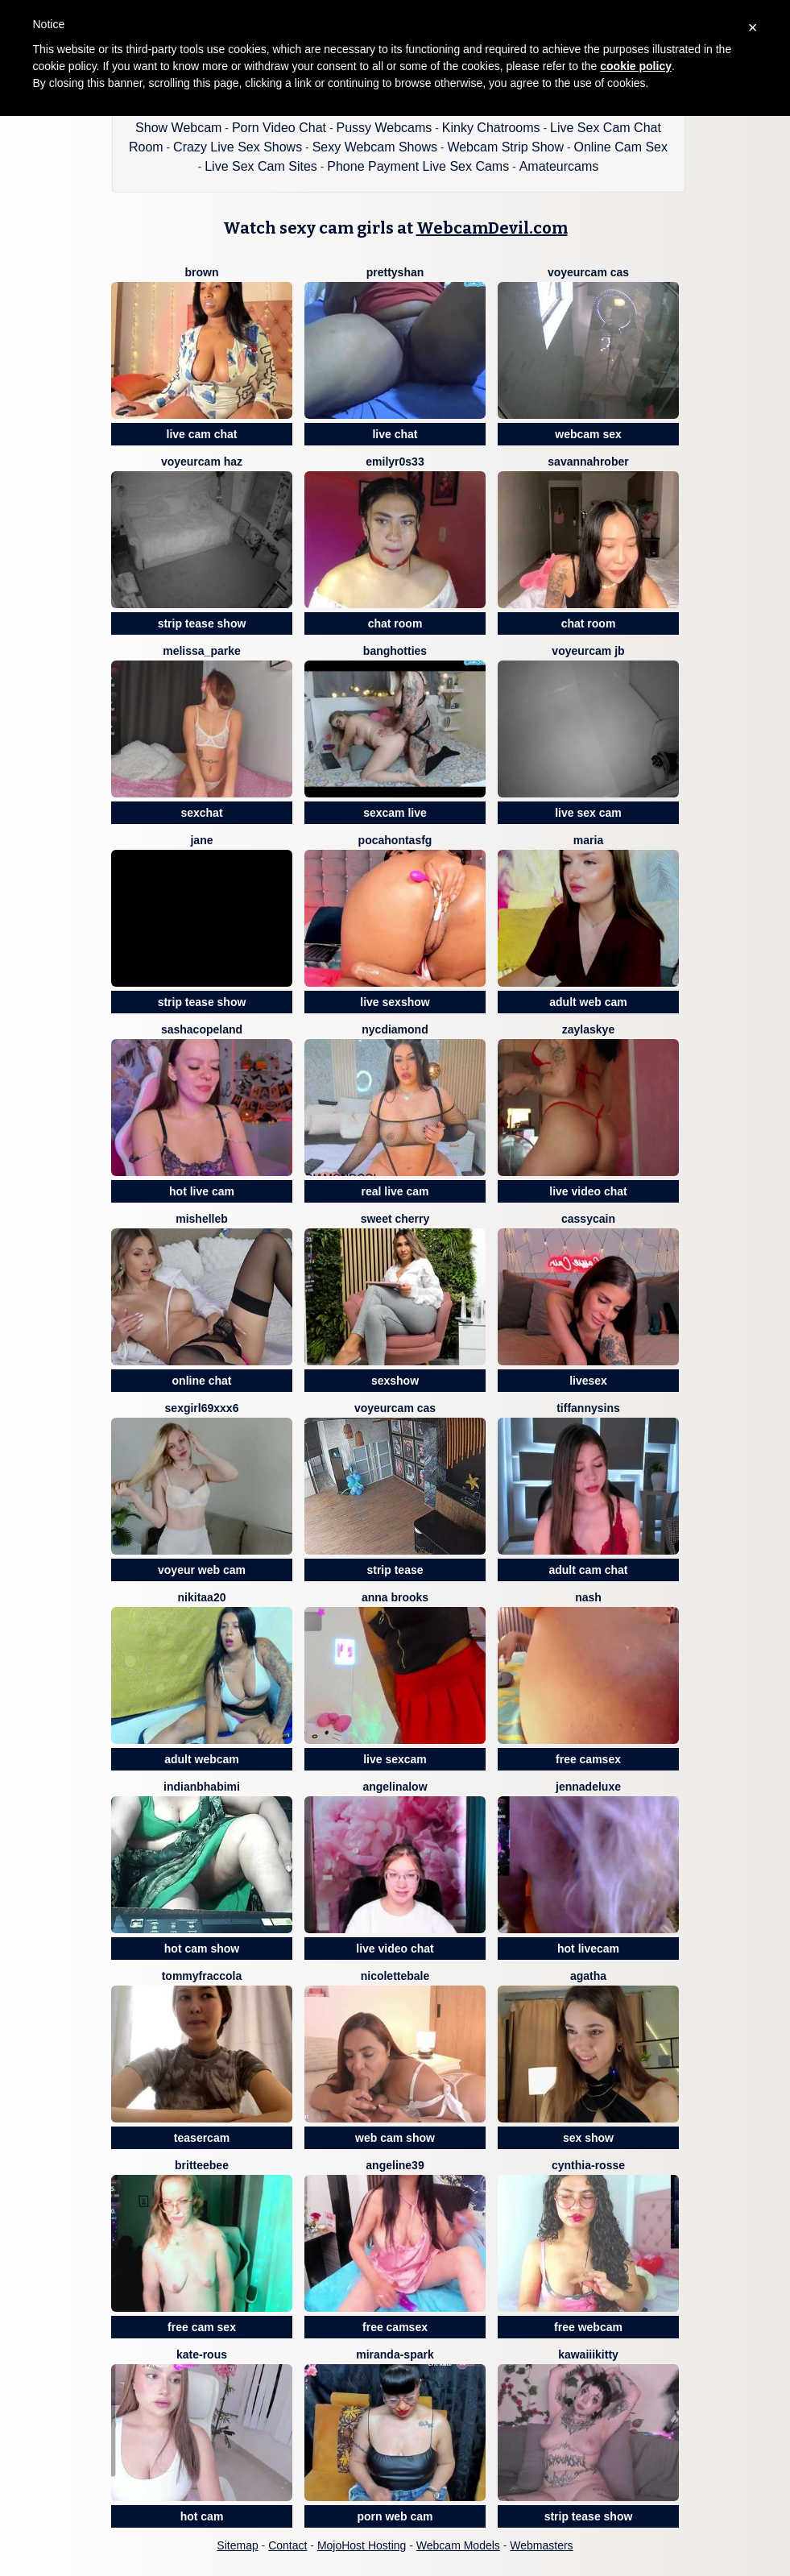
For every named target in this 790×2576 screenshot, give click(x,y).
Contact (287, 2545)
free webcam (588, 2327)
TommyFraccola (202, 1975)
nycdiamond (395, 1029)
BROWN (202, 272)
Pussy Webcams (384, 128)
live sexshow (394, 1002)
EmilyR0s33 (395, 461)
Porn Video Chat (279, 128)
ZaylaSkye (588, 1029)
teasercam (202, 2137)
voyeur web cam (202, 1569)
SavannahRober (588, 461)
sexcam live (395, 812)
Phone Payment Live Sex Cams (418, 166)
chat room (395, 623)
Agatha (588, 1975)
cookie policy (636, 66)
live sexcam (395, 1759)
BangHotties (395, 650)
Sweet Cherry (395, 1218)
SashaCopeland (201, 1029)
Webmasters (541, 2545)
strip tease (394, 1569)
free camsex (588, 1759)
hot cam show (201, 1948)
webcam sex (588, 434)
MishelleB (202, 1218)
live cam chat (202, 434)
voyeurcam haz (201, 461)
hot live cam (201, 1191)
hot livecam (588, 1948)
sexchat (201, 812)
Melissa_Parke (202, 650)
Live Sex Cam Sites (261, 166)
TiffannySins (588, 1408)
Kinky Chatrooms (491, 128)
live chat (394, 434)
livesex (588, 1380)
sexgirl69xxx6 (202, 1408)
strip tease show (202, 623)
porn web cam (394, 2516)
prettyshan (395, 272)
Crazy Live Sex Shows (237, 147)
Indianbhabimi (201, 1786)
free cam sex (202, 2327)
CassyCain (588, 1218)
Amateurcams (559, 166)
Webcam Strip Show (505, 147)
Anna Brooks (395, 1597)
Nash (588, 1597)
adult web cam (588, 1002)
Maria (588, 840)
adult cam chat (587, 1569)
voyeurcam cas (588, 272)
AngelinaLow (394, 1786)
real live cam (394, 1191)
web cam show (395, 2137)
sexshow (395, 1380)
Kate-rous (201, 2354)
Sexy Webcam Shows (374, 147)
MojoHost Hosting (362, 2545)
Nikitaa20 (202, 1597)
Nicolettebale (395, 1975)
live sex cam (588, 812)
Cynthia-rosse (588, 2165)
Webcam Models (458, 2545)
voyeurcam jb (588, 650)
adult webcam (201, 1759)
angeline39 (395, 2165)
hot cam (202, 2516)
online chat (202, 1380)
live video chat (588, 1191)
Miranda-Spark (394, 2354)
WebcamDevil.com (492, 228)
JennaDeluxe (588, 1786)
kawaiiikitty (588, 2354)
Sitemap (237, 2545)
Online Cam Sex (621, 147)
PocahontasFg (395, 840)
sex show (588, 2137)
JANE (201, 840)
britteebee (202, 2165)
